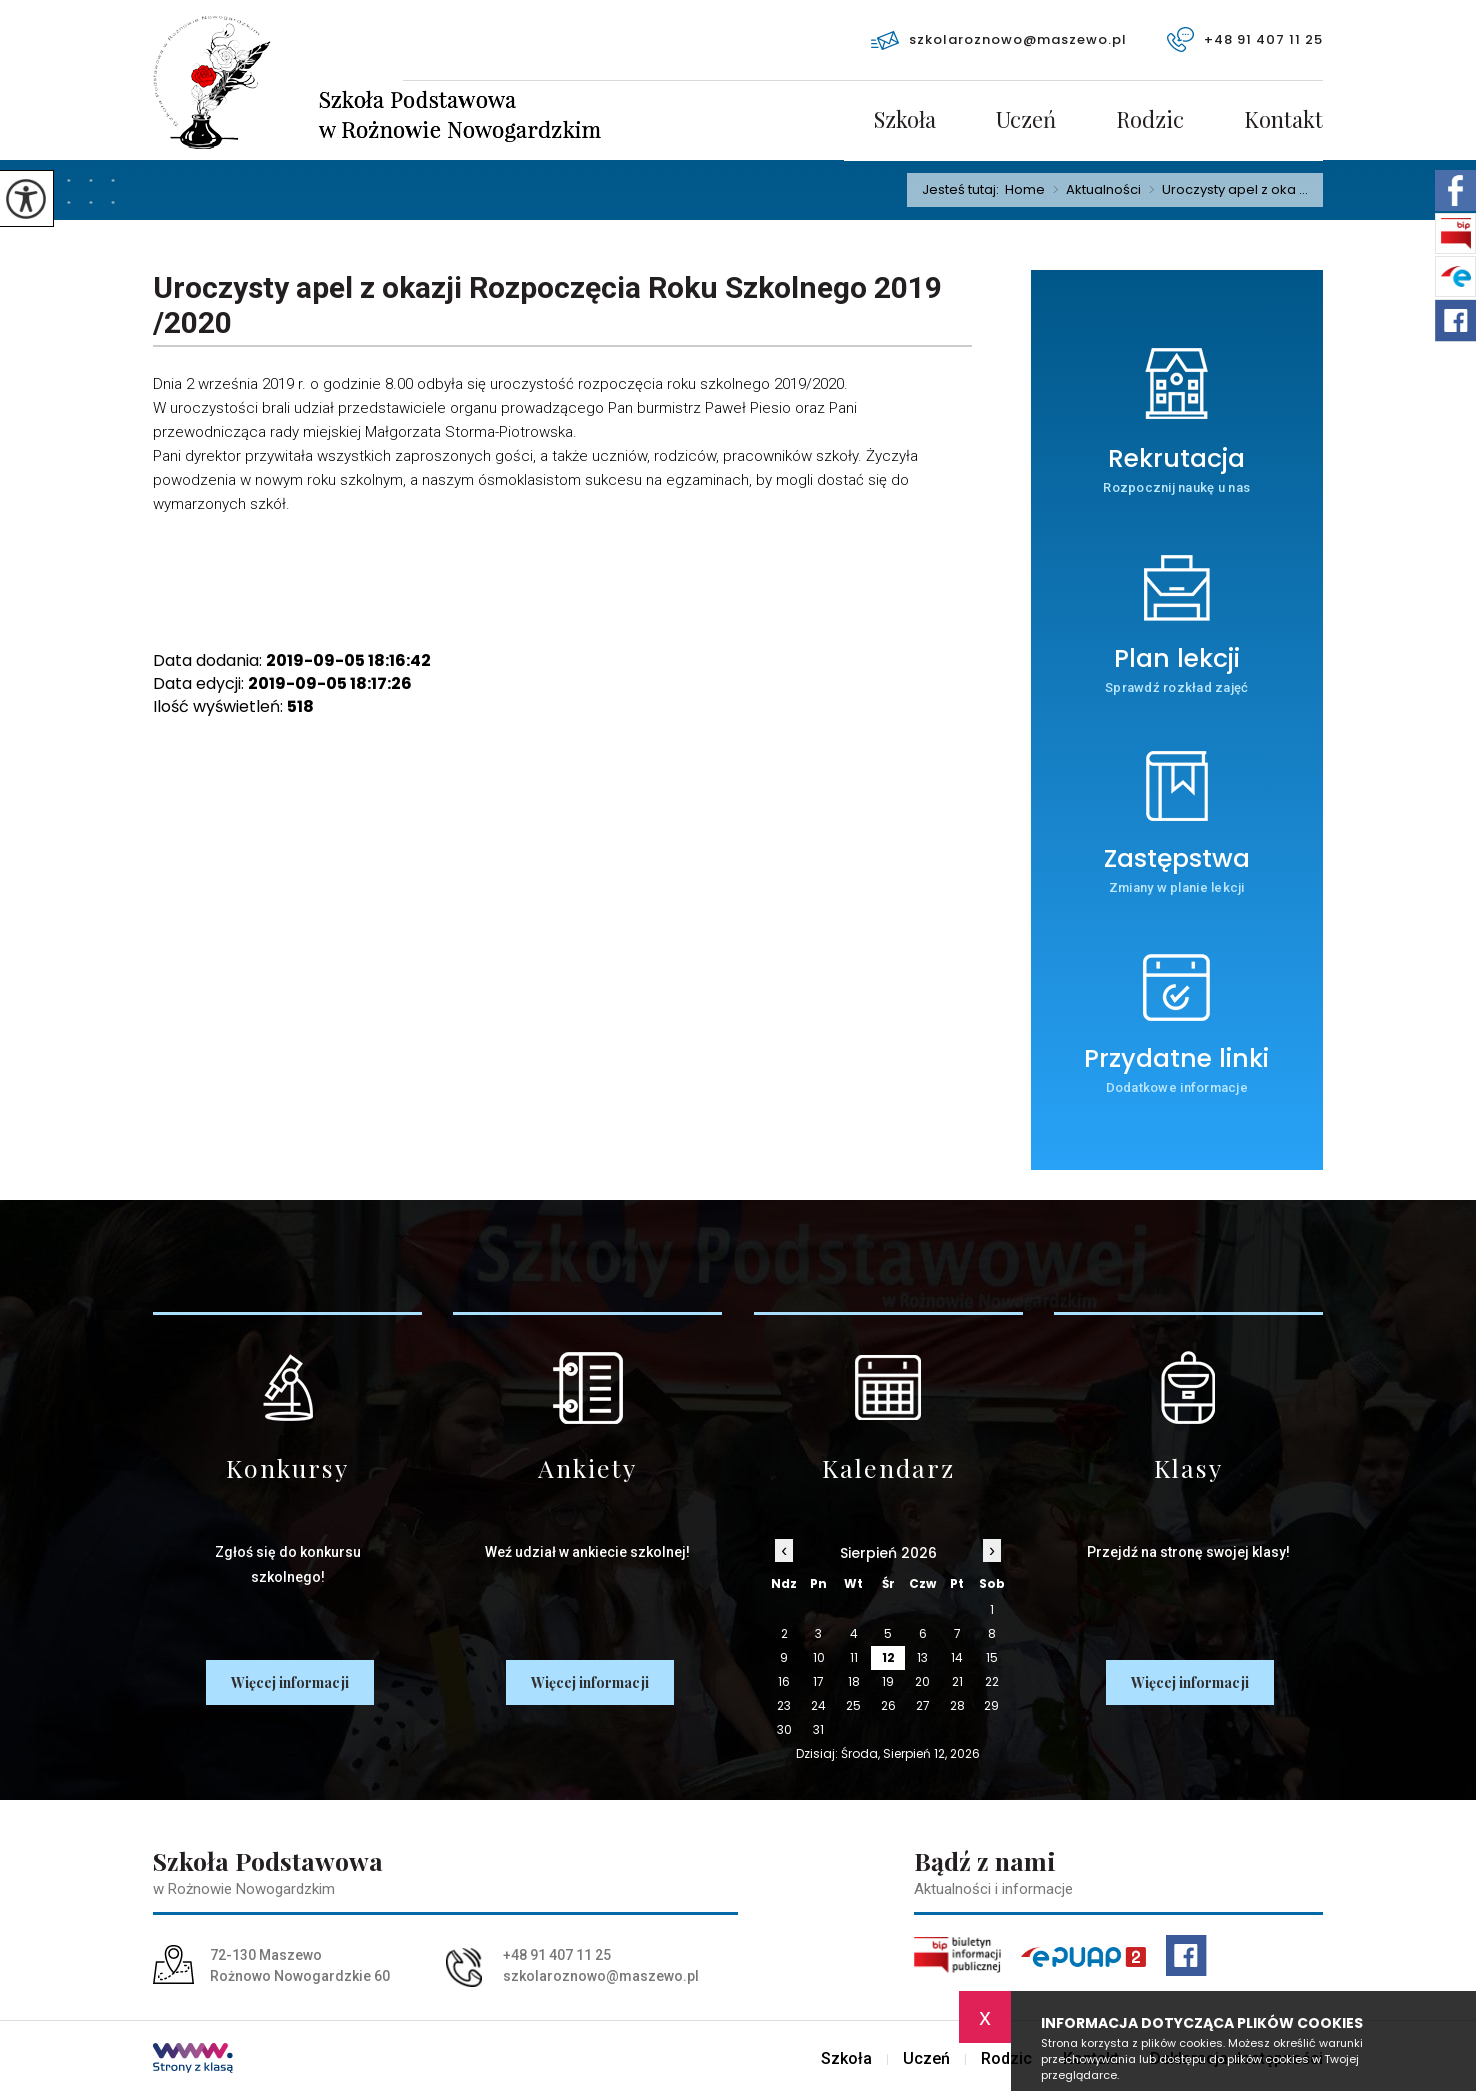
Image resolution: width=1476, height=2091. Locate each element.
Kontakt (1283, 121)
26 (888, 1705)
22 (992, 1681)
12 (888, 1657)
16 (784, 1681)
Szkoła (905, 121)
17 (818, 1681)
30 (784, 1729)
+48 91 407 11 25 (1245, 39)
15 (992, 1657)
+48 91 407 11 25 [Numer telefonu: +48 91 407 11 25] (557, 1955)
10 (819, 1657)
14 (957, 1657)
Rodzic (1150, 121)
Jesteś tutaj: (963, 189)
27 (923, 1705)
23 (784, 1705)
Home (1025, 189)
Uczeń (1026, 121)
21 (957, 1681)
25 (853, 1705)
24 (818, 1705)
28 (957, 1705)
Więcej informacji (290, 1682)
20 (922, 1681)
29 (991, 1705)
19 (888, 1681)
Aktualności (1093, 190)
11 (854, 1657)
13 (922, 1657)
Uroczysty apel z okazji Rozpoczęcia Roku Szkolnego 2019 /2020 (547, 305)
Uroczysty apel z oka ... (1224, 190)
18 (854, 1681)
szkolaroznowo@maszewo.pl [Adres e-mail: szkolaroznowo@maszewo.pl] (601, 1976)
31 (818, 1729)
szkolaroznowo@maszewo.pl (999, 40)
